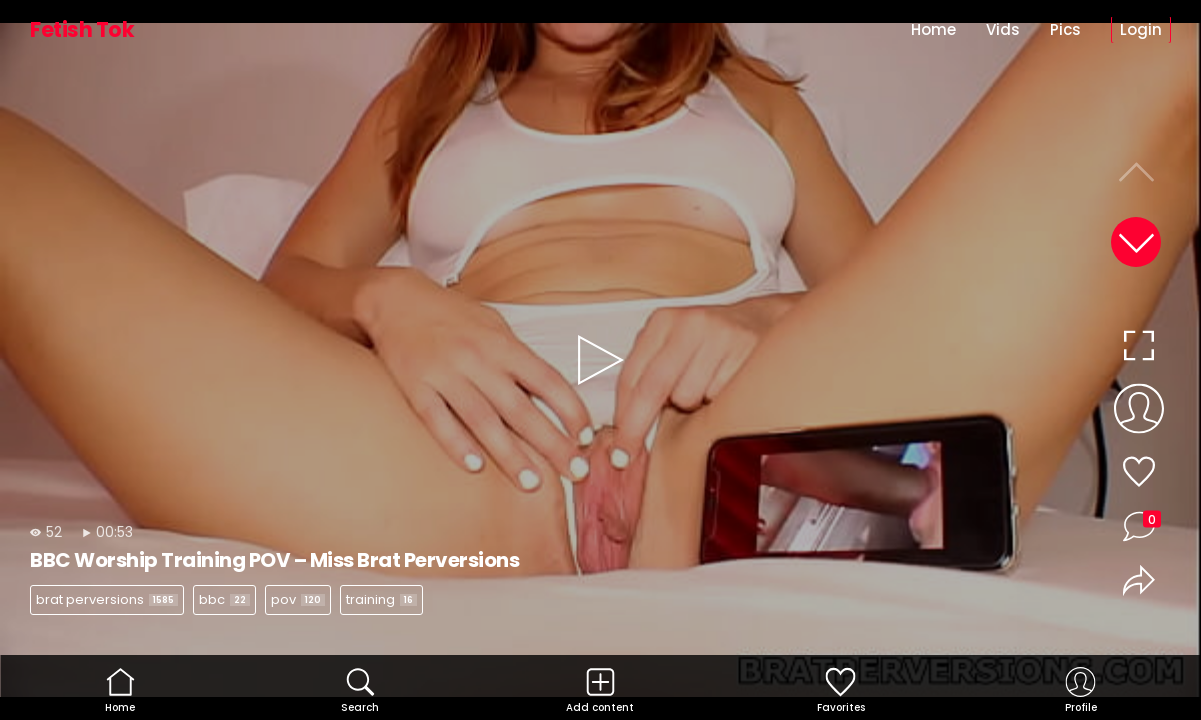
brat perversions (107, 599)
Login (1141, 29)
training (381, 599)
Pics (1065, 29)
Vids (1003, 29)
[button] (1136, 242)
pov (298, 599)
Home (933, 29)
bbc (224, 599)
